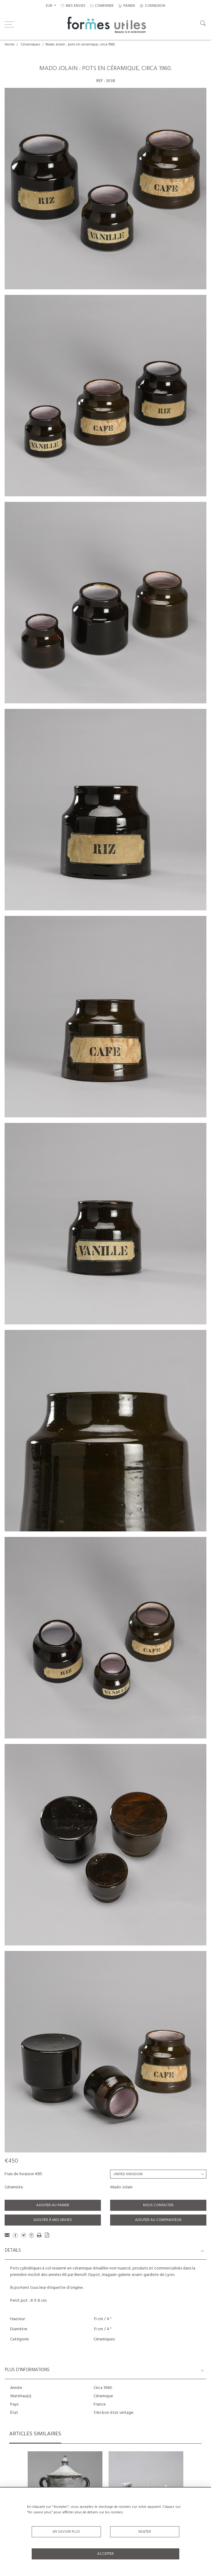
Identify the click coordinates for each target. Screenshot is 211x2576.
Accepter (105, 2554)
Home (9, 44)
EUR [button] (49, 6)
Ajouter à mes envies (53, 2220)
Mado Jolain (121, 2187)
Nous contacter (158, 2205)
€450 (11, 2161)
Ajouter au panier (52, 2205)
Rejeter (144, 2532)
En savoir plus (66, 2532)
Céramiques (30, 44)
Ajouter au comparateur (158, 2220)
